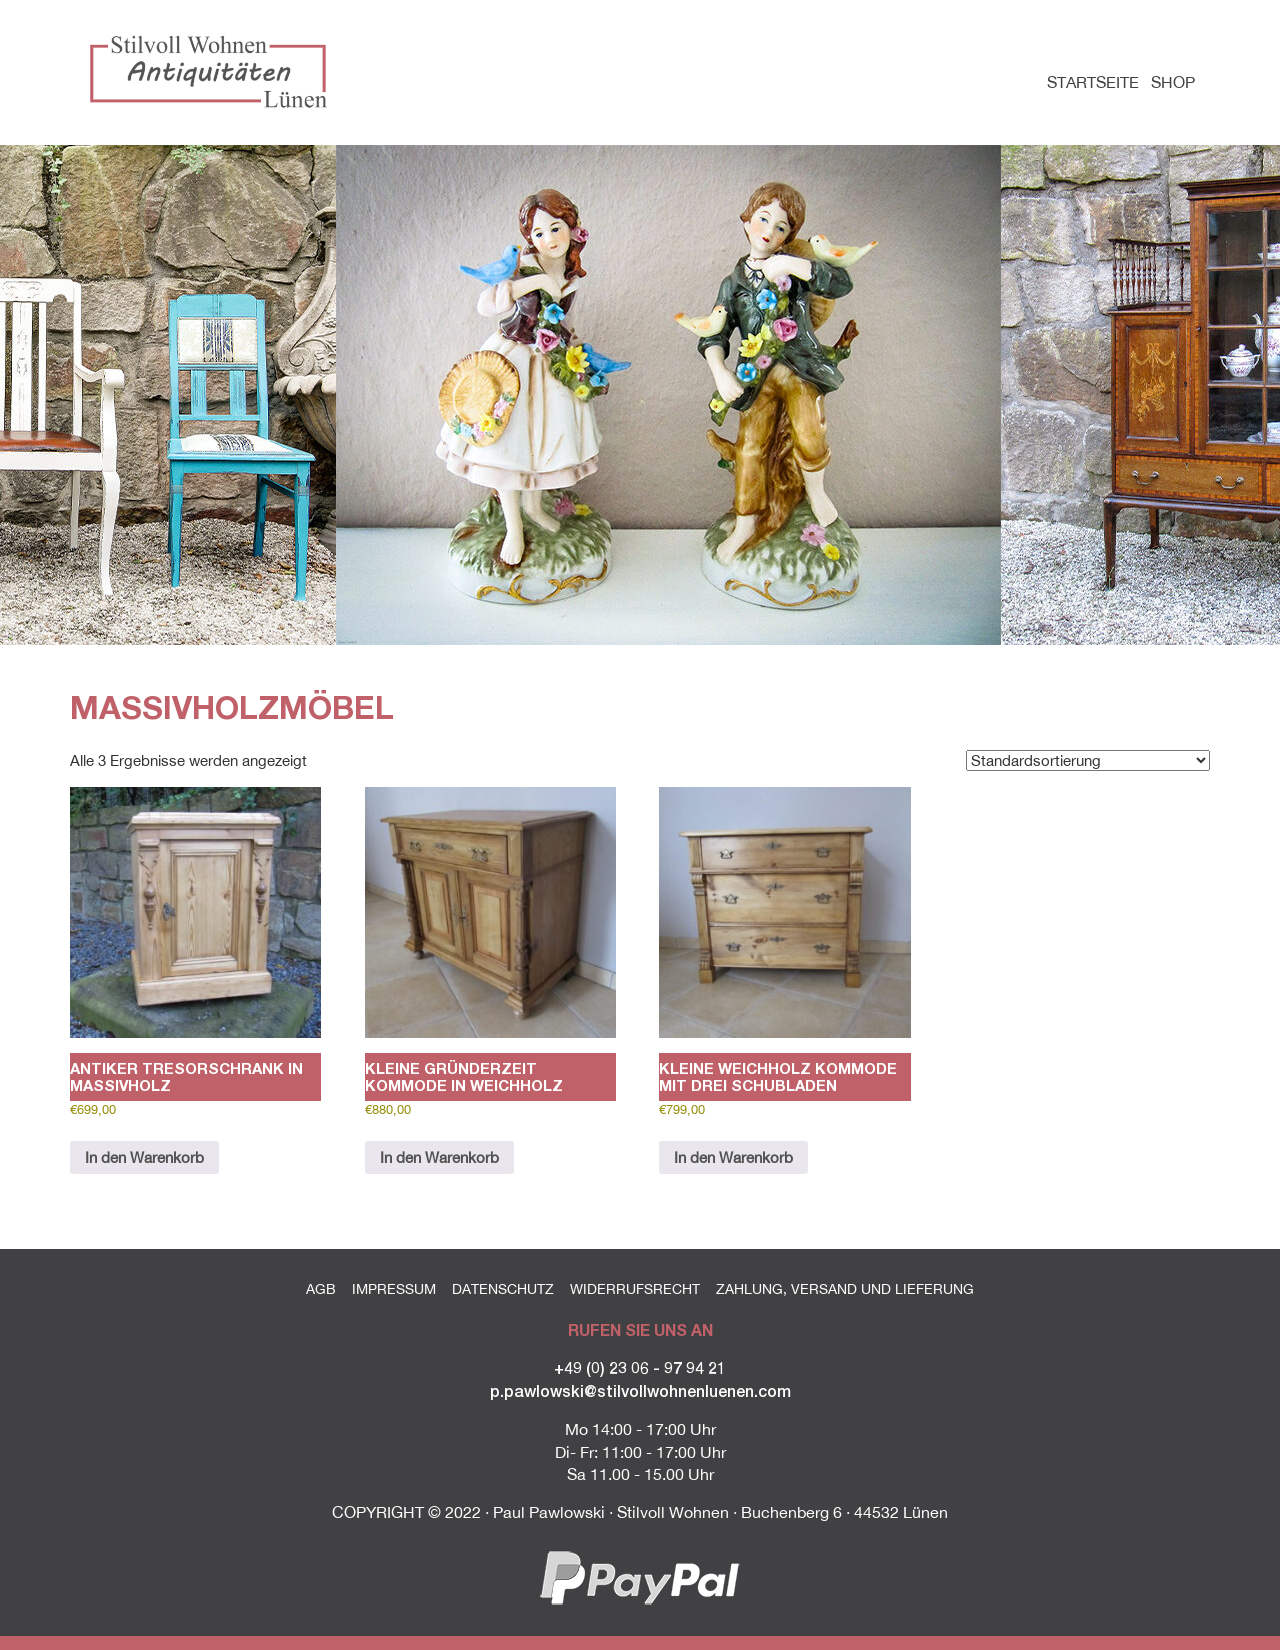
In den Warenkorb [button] (144, 1157)
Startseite (1093, 82)
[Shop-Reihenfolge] (1088, 760)
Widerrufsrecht (635, 1289)
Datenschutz (503, 1289)
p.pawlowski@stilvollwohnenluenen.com (640, 1390)
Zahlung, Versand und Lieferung (845, 1289)
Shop (1173, 82)
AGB (321, 1289)
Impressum (394, 1289)
